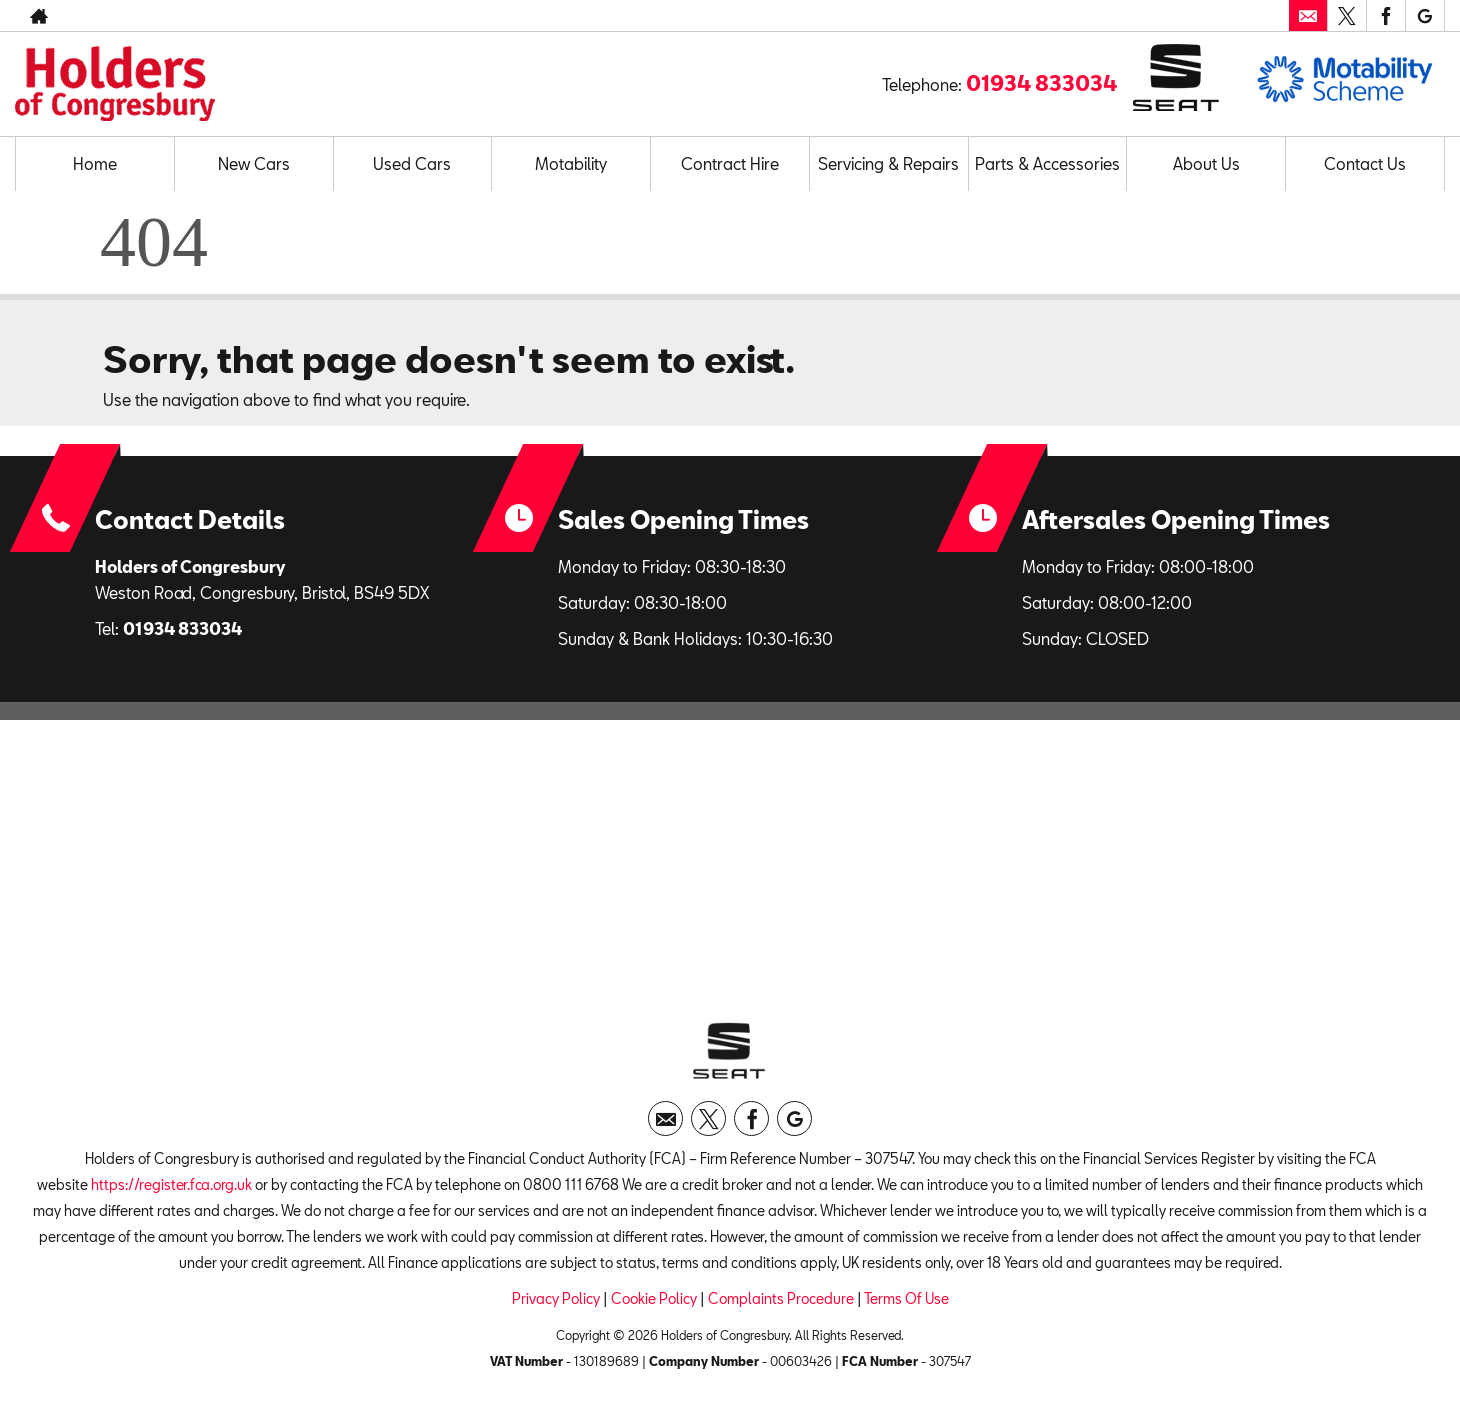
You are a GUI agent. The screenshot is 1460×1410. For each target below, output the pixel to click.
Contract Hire (730, 163)
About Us (1206, 163)
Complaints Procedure (781, 1298)
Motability (571, 163)
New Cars (254, 163)
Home (95, 163)
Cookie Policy (654, 1298)
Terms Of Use (906, 1298)
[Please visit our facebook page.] (1385, 16)
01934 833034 (1041, 83)
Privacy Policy (556, 1298)
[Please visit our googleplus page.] (1424, 16)
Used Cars (412, 163)
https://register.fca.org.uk (171, 1184)
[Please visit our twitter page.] (1346, 16)
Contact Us (1365, 163)
